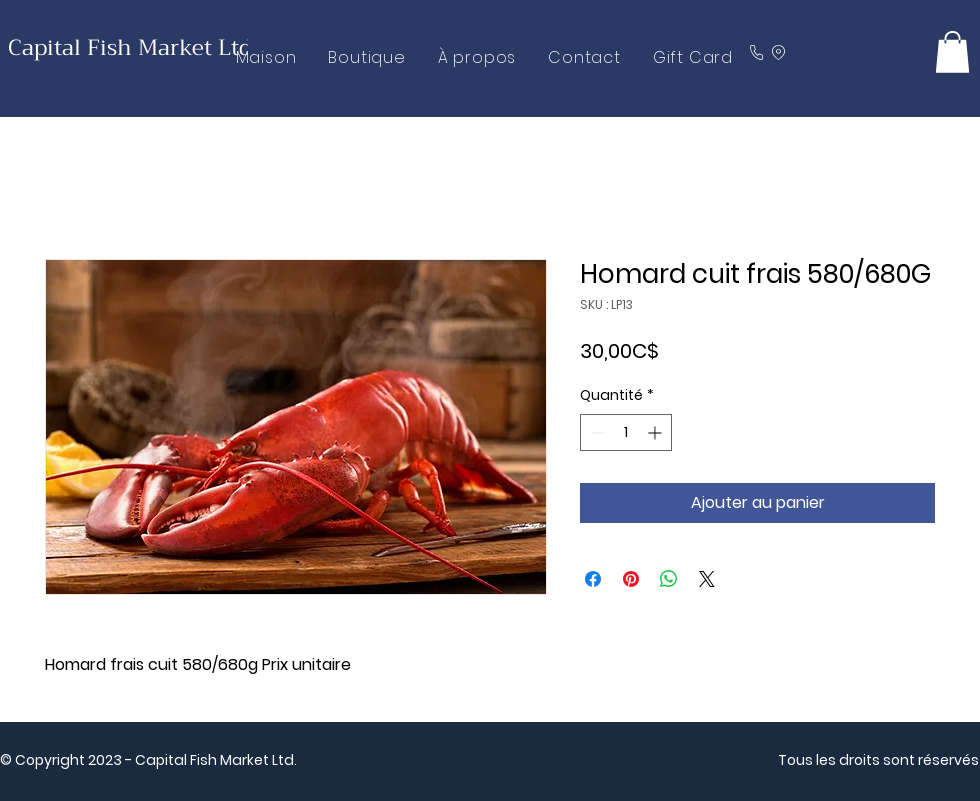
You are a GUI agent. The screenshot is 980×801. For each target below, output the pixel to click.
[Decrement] (595, 432)
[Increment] (656, 432)
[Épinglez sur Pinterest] (631, 579)
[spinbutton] (626, 432)
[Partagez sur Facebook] (593, 579)
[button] (952, 52)
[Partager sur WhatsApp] (669, 579)
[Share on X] (707, 579)
